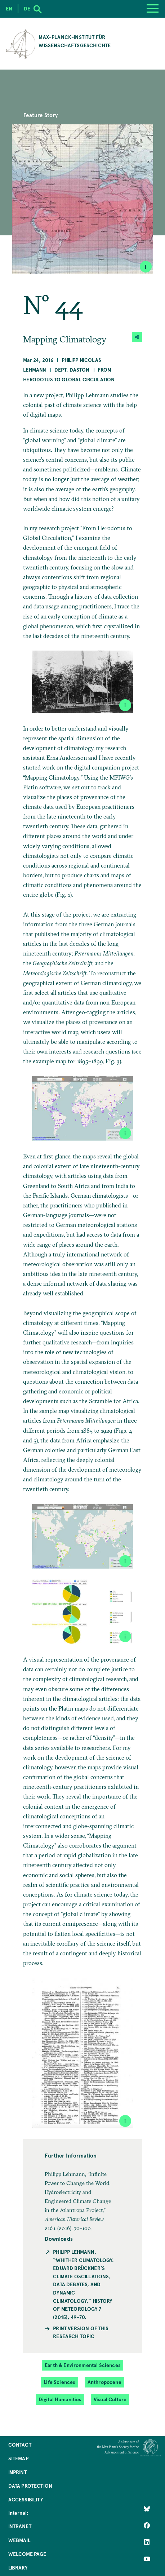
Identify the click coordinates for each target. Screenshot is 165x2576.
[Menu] (152, 9)
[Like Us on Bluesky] (146, 2509)
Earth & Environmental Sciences (82, 2365)
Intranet (19, 2526)
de (27, 8)
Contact (19, 2444)
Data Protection (30, 2485)
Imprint (17, 2472)
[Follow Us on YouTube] (146, 2558)
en (9, 8)
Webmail (19, 2540)
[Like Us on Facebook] (146, 2525)
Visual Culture (110, 2399)
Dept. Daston (72, 369)
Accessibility (25, 2499)
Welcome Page (27, 2553)
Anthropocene (104, 2382)
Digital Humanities (60, 2399)
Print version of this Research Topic (80, 2332)
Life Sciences (59, 2382)
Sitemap (18, 2458)
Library (17, 2567)
